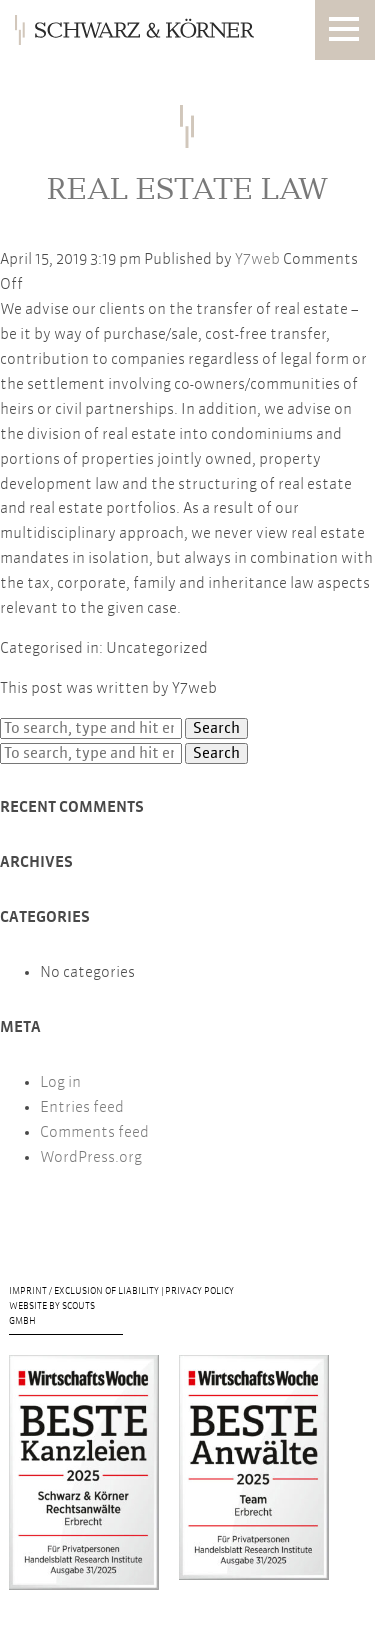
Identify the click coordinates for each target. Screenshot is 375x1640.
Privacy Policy (199, 1291)
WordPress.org (91, 1157)
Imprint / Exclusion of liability (85, 1291)
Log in (60, 1082)
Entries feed (82, 1107)
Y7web (257, 259)
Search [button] (216, 728)
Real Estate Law (187, 188)
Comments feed (94, 1132)
